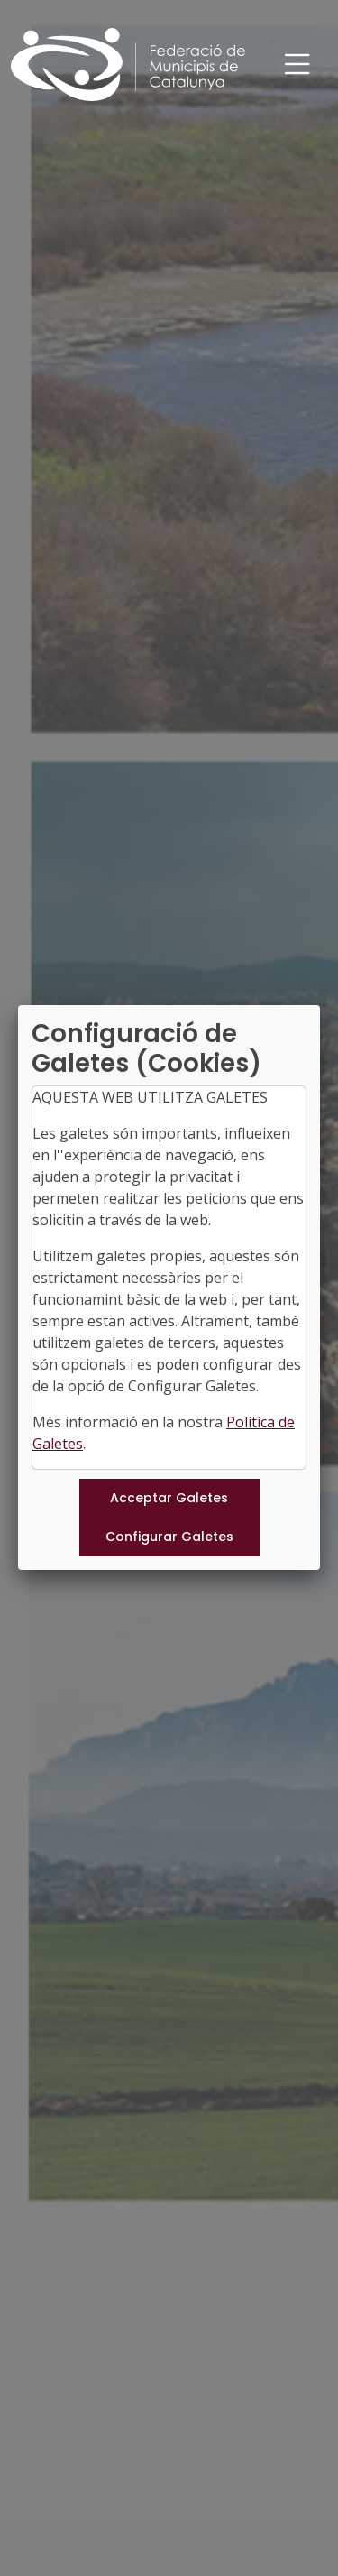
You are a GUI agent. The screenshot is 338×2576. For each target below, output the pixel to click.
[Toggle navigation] (297, 65)
